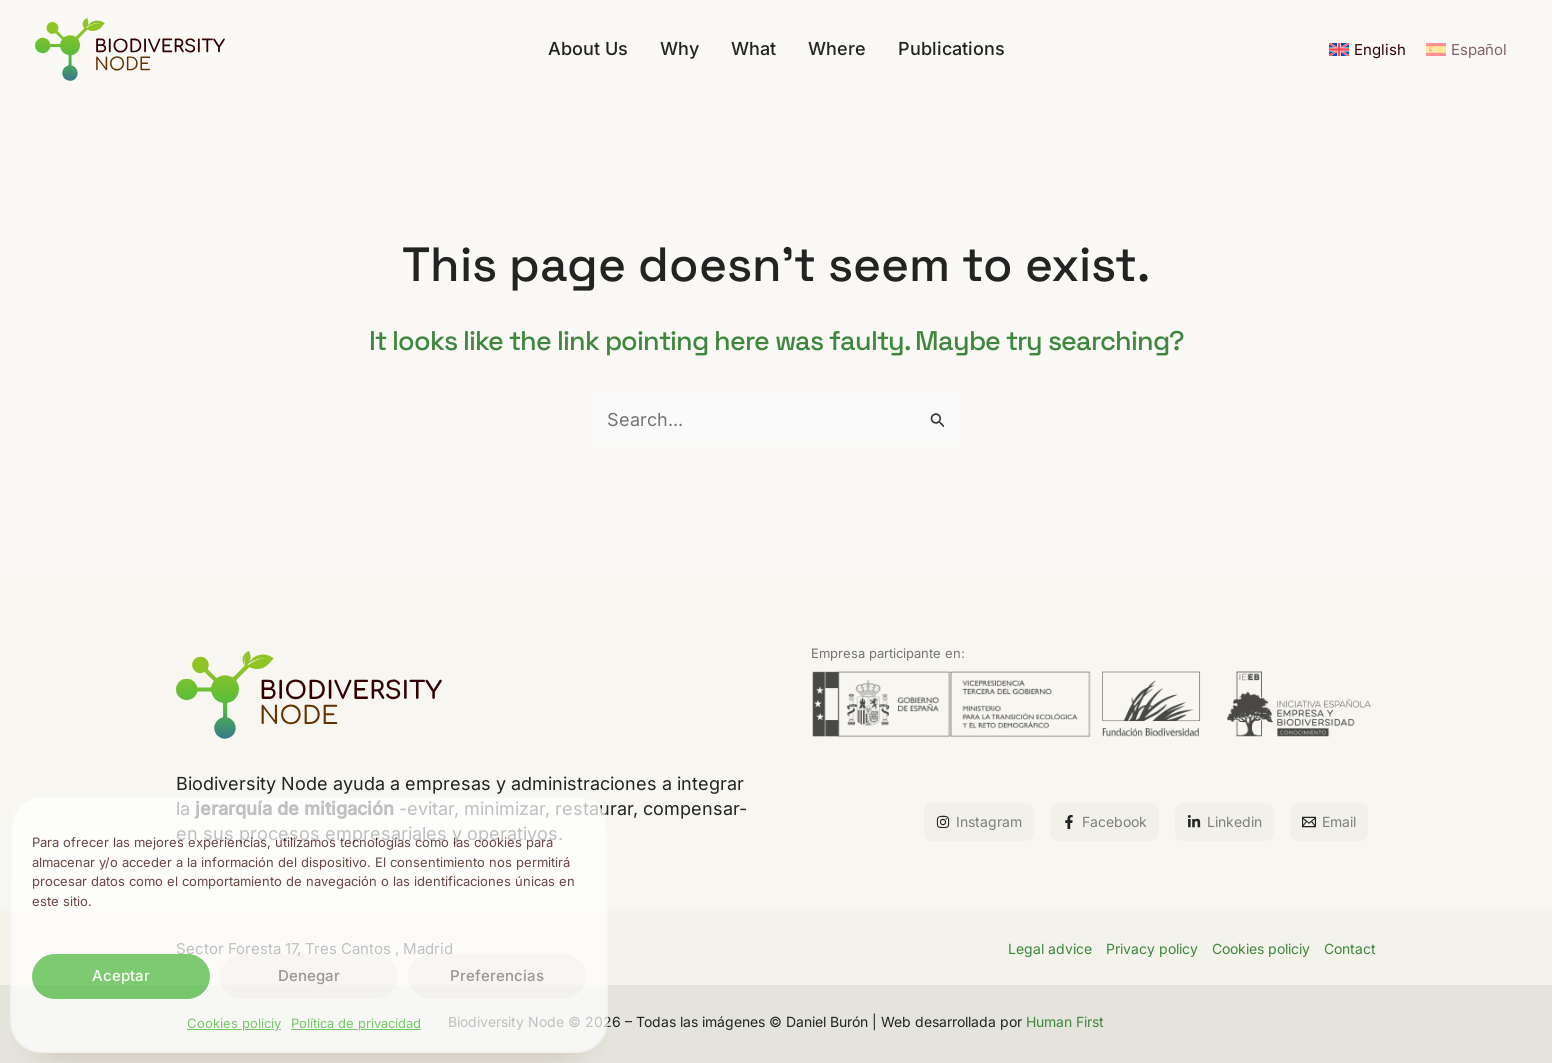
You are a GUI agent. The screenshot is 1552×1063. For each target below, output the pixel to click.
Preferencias (497, 975)
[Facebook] (1104, 822)
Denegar (309, 975)
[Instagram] (979, 822)
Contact (1350, 948)
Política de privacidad (356, 1023)
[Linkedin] (1224, 822)
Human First (1065, 1021)
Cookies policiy (234, 1023)
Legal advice (1050, 948)
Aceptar (121, 975)
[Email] (1329, 822)
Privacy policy (1152, 948)
